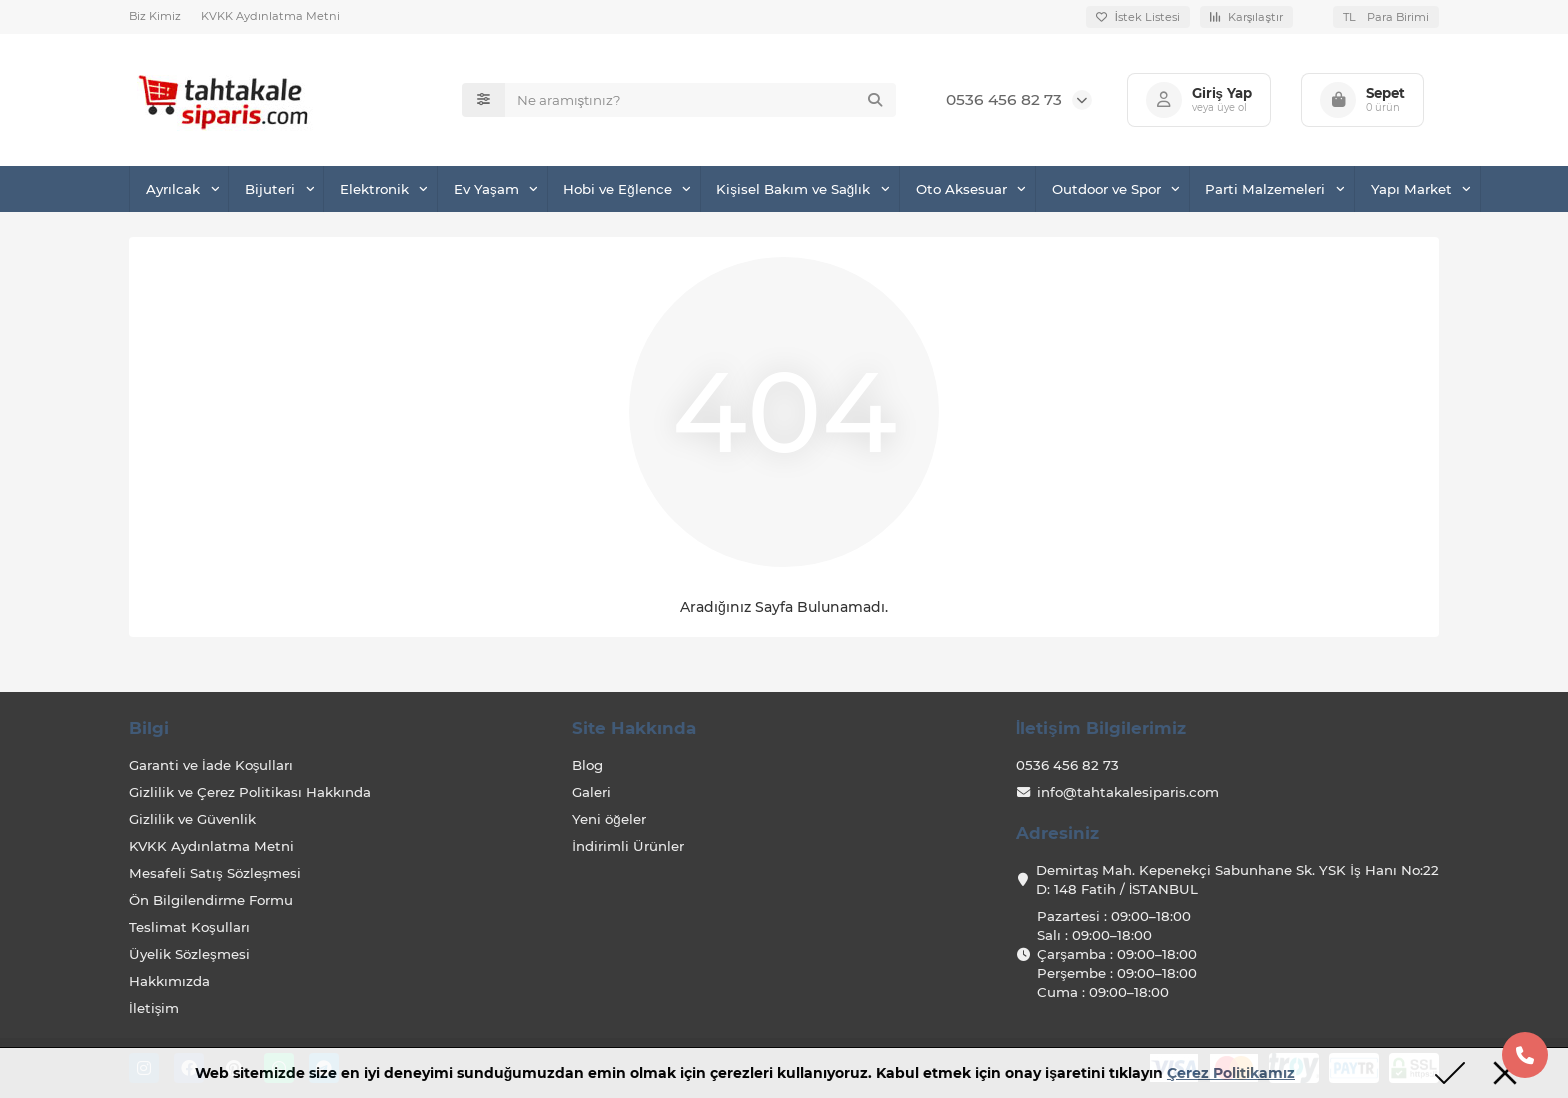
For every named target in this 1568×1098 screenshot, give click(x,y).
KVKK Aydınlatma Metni (270, 16)
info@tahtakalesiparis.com (1128, 792)
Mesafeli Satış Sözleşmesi (215, 873)
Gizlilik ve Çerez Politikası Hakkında (250, 792)
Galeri (591, 792)
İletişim (154, 1008)
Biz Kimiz (155, 16)
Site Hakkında (634, 728)
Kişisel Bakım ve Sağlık (793, 189)
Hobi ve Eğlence (617, 189)
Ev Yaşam (486, 189)
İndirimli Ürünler (628, 846)
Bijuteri (270, 189)
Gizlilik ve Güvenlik (192, 819)
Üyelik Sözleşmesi (189, 954)
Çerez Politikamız (1231, 1073)
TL (1386, 17)
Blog (587, 765)
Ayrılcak (173, 189)
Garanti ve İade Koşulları (211, 765)
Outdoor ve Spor (1106, 189)
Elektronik (374, 189)
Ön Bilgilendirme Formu (211, 900)
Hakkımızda (169, 981)
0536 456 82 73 (1004, 99)
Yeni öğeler (608, 819)
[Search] (700, 100)
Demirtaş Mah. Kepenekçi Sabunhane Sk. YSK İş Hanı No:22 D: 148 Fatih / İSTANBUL (1237, 879)
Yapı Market (1411, 189)
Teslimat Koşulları (189, 927)
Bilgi (149, 728)
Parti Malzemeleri (1265, 189)
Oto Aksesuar (961, 189)
